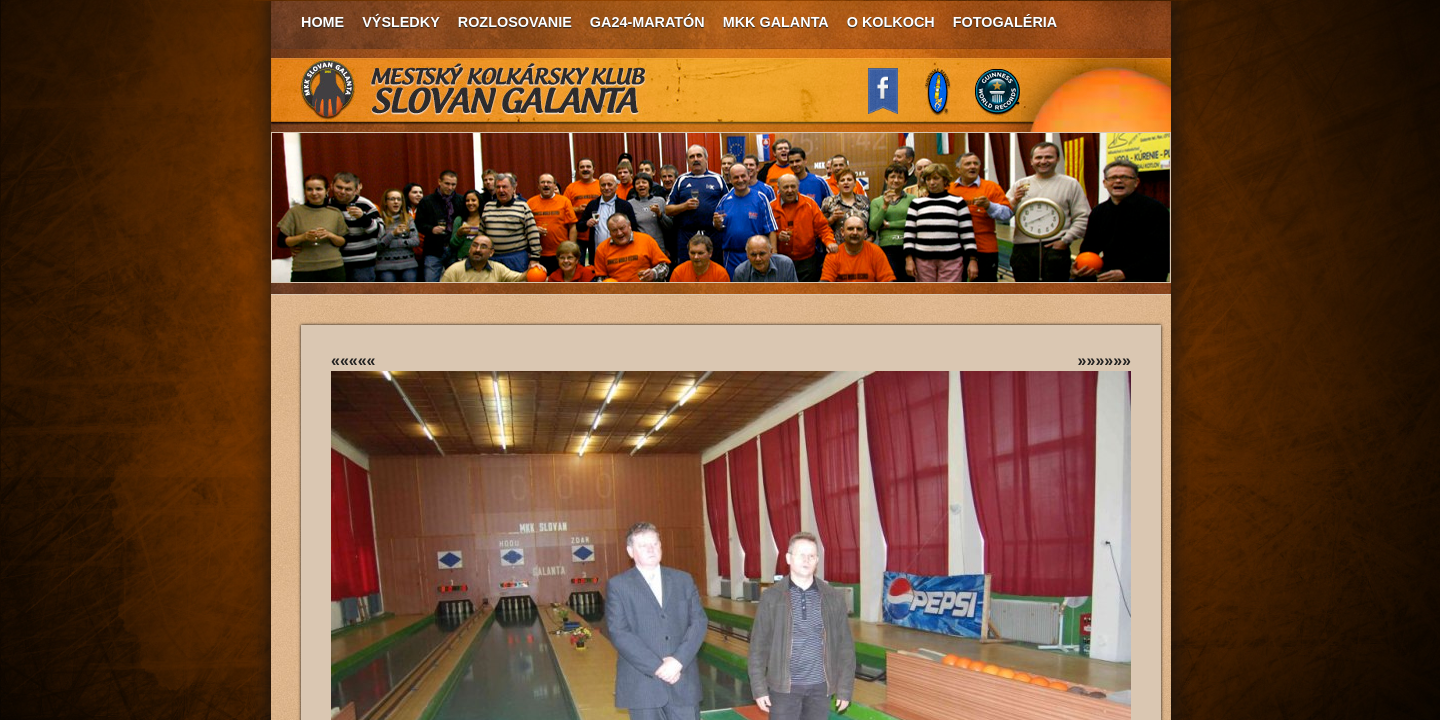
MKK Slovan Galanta (474, 90)
